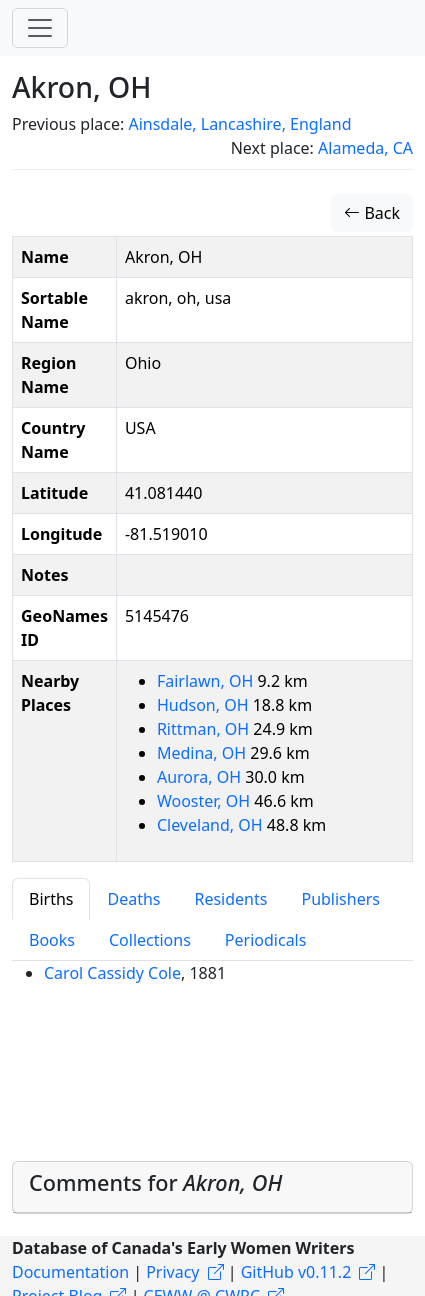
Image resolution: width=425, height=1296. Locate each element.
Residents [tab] (230, 899)
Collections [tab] (150, 940)
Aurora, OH (201, 777)
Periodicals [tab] (266, 940)
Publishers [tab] (340, 899)
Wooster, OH (205, 801)
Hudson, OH (205, 705)
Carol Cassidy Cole (112, 973)
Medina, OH (203, 753)
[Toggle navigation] (40, 28)
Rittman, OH (205, 729)
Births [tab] (51, 899)
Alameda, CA (365, 148)
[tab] (212, 1187)
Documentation (70, 1272)
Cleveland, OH (212, 825)
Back (372, 213)
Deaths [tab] (133, 899)
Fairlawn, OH (207, 681)
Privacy (172, 1272)
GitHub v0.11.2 (296, 1272)
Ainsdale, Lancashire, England (239, 124)
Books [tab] (52, 940)
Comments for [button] (155, 1182)
